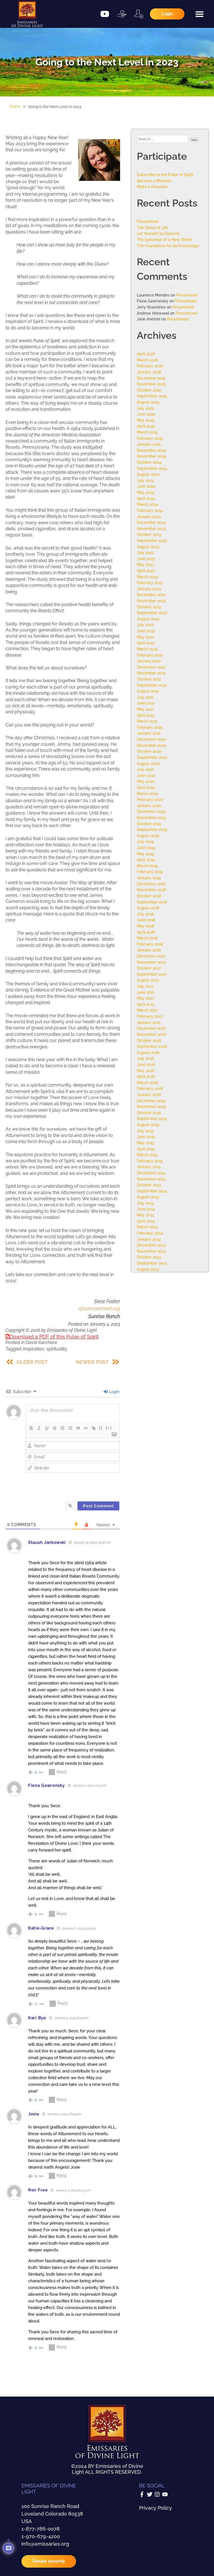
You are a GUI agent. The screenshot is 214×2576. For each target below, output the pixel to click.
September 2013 (152, 1263)
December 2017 (151, 956)
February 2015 (150, 1160)
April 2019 (146, 859)
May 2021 (145, 709)
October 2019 (149, 823)
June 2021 (146, 703)
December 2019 (151, 811)
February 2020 (150, 799)
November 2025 (151, 383)
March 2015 (147, 1154)
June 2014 (146, 1209)
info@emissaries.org (45, 2544)
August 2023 (148, 546)
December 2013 (151, 1245)
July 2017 (145, 986)
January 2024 (149, 516)
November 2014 (151, 1179)
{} (101, 1428)
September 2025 (152, 395)
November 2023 (151, 528)
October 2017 (149, 968)
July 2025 (145, 408)
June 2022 (146, 630)
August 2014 (148, 1196)
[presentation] (86, 1484)
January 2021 (148, 733)
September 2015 (152, 1118)
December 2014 (151, 1172)
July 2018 (145, 914)
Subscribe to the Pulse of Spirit (165, 174)
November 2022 (151, 600)
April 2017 (145, 1004)
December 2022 (151, 594)
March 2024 (147, 504)
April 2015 (146, 1148)
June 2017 (146, 992)
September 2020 (152, 757)
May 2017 (145, 998)
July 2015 (145, 1130)
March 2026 (147, 360)
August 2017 (148, 980)
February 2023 (150, 582)
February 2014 (150, 1233)
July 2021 (145, 697)
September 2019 (152, 829)
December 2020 (151, 739)
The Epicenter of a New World (164, 239)
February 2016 (150, 1088)
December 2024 (151, 450)
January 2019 (149, 877)
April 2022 (146, 642)
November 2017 (151, 962)
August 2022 (148, 618)
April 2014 (146, 1221)
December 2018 (151, 883)
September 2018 (152, 902)
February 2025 (150, 438)
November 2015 (151, 1106)
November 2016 (151, 1034)
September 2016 (152, 1046)
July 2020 (145, 769)
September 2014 (152, 1191)
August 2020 (148, 763)
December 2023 (151, 522)
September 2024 (152, 468)
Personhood (148, 221)
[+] (109, 1428)
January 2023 (149, 588)
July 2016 (145, 1058)
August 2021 (148, 691)
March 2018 (147, 937)
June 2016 (146, 1064)
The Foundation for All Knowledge (168, 245)
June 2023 (146, 558)
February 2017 (149, 1016)
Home (15, 106)
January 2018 (149, 949)
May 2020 (146, 781)
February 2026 (150, 365)
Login (111, 1391)
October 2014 (149, 1184)
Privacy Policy (155, 2508)
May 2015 (145, 1142)
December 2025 (151, 378)
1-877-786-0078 (40, 2529)
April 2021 (145, 715)
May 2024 (145, 492)
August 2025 (148, 402)
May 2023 (145, 564)
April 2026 (146, 353)
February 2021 (149, 727)
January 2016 (149, 1094)
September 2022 (152, 612)
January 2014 (149, 1239)
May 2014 (145, 1214)
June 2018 (146, 919)
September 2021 (152, 685)
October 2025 (149, 390)
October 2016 (149, 1040)
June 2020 (146, 775)
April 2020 (146, 787)
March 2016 (147, 1082)
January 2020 (149, 805)
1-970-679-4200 (40, 2536)
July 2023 (145, 552)
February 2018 (150, 944)
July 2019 (145, 841)
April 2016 (146, 1076)
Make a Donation (152, 186)
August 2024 (148, 474)
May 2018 (145, 926)
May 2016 (145, 1070)
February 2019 (150, 871)
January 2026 (149, 372)
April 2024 (146, 498)
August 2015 (148, 1124)
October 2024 (149, 462)
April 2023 (146, 570)
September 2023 (152, 540)
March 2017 (147, 1010)
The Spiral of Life (152, 227)
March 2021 (147, 721)
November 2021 (151, 672)
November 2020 (151, 745)
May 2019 (145, 853)
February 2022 (150, 655)
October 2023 (149, 534)
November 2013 (151, 1251)
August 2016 (148, 1052)
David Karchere (41, 1342)
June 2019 (146, 847)
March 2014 (147, 1226)
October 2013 (149, 1257)
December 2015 (151, 1100)
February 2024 (150, 510)
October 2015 (149, 1112)
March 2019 (147, 865)
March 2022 (147, 649)
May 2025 (145, 420)
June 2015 (146, 1136)
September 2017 (152, 974)
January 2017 (148, 1022)
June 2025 (146, 414)
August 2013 (148, 1269)
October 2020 (149, 751)
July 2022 (145, 624)
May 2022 (145, 637)
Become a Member (154, 180)
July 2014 (145, 1202)
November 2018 (151, 889)
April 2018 (146, 932)
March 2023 (147, 576)
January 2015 (149, 1166)
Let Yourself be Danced (158, 233)
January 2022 (149, 660)
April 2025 (146, 426)
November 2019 (151, 817)
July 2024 (145, 480)
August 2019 (148, 835)
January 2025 (149, 444)
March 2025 (147, 432)
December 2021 (151, 667)
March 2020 (147, 793)
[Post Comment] (98, 1505)
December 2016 (151, 1028)
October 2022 (149, 606)
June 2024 (146, 486)
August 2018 (148, 907)
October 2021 (149, 679)
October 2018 (149, 895)
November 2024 (151, 456)
